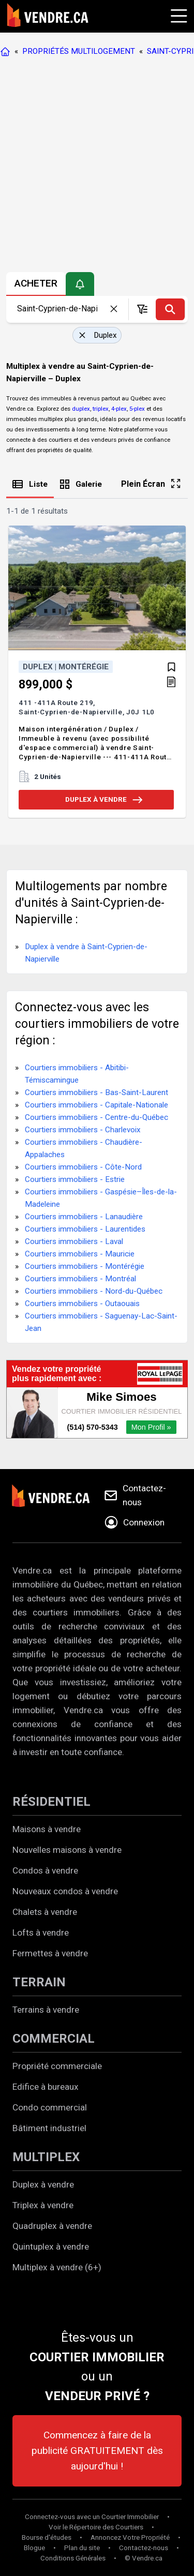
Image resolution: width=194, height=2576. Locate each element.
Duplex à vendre (43, 2184)
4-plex (119, 408)
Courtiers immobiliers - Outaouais (82, 1303)
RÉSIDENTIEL (51, 1801)
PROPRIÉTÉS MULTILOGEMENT (78, 51)
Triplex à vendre (42, 2205)
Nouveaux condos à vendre (65, 1891)
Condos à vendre (45, 1870)
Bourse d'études (46, 2537)
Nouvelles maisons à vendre (67, 1850)
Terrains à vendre (45, 2009)
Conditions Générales (73, 2558)
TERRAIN (39, 1982)
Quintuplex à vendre (50, 2246)
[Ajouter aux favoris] (171, 667)
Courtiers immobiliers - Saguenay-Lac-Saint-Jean (101, 1322)
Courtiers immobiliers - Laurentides (85, 1229)
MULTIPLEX (46, 2157)
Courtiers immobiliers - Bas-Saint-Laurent (96, 1092)
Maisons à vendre (46, 1829)
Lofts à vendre (40, 1932)
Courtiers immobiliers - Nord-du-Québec (93, 1291)
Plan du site (82, 2548)
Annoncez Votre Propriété (130, 2537)
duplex (81, 408)
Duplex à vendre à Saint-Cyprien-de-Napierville (86, 953)
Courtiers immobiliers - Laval (74, 1241)
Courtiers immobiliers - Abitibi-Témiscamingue (77, 1074)
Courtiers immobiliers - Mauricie (80, 1254)
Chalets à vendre (44, 1912)
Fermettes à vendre (50, 1953)
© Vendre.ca (143, 2558)
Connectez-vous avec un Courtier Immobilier (92, 2517)
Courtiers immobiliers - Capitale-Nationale (96, 1105)
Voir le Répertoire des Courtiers (96, 2527)
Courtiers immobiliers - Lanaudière (84, 1216)
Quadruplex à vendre (52, 2226)
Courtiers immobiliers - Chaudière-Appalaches (83, 1148)
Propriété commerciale (57, 2066)
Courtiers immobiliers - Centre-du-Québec (96, 1117)
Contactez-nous (143, 2548)
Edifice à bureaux (45, 2086)
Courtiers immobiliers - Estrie (75, 1179)
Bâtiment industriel (49, 2128)
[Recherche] (170, 309)
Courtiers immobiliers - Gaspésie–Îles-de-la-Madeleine (101, 1198)
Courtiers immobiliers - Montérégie (84, 1266)
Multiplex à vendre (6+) (56, 2267)
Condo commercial (49, 2107)
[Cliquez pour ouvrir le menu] (177, 14)
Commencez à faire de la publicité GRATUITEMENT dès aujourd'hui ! (97, 2450)
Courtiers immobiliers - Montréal (80, 1278)
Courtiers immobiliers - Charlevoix (83, 1129)
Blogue (34, 2548)
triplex (101, 408)
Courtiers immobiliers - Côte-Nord (83, 1167)
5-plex (137, 408)
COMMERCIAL (53, 2038)
